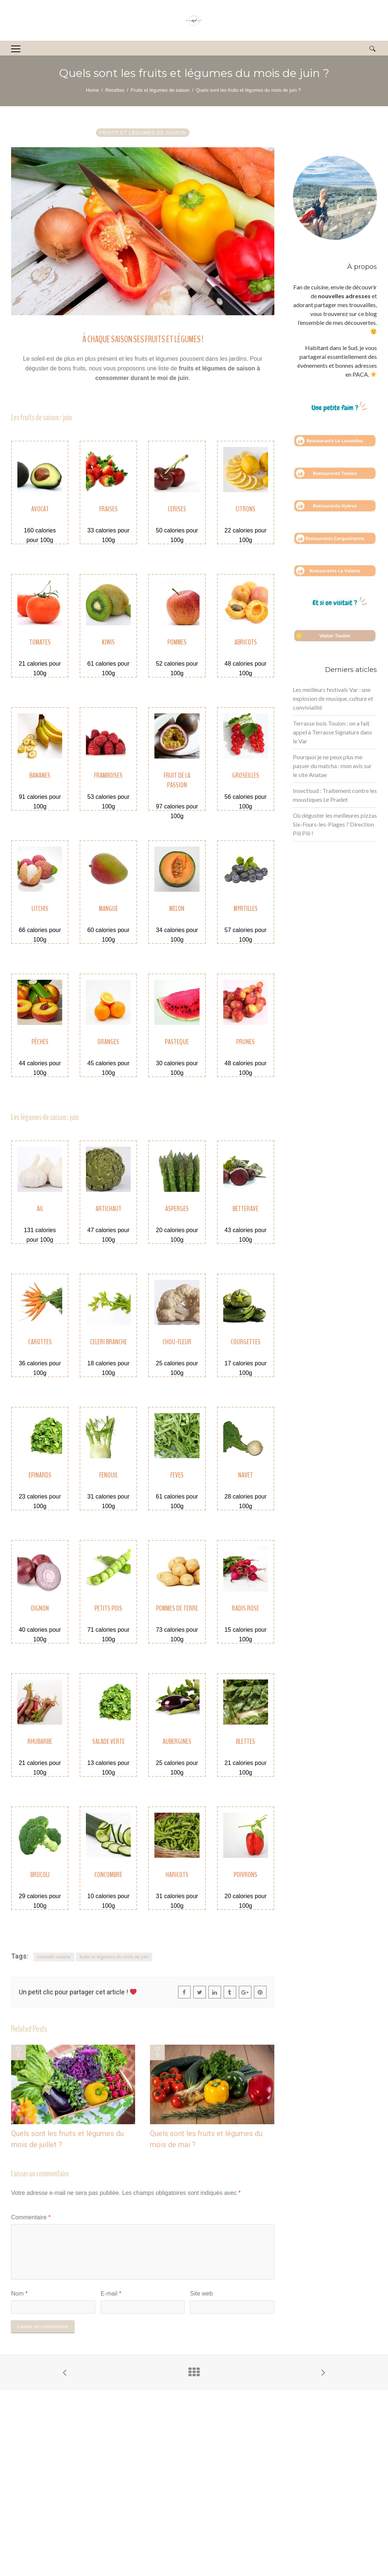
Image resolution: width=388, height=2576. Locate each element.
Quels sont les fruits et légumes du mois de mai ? (206, 2139)
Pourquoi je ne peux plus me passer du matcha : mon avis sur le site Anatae (332, 765)
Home (92, 90)
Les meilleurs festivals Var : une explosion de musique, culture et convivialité (333, 698)
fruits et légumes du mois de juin (114, 1957)
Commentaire (31, 2217)
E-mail (111, 2293)
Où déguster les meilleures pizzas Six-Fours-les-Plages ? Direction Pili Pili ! (335, 824)
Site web (201, 2293)
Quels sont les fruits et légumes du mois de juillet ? (67, 2139)
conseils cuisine (54, 1957)
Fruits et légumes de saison (160, 90)
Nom (19, 2293)
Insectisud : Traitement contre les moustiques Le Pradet (335, 795)
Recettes (114, 90)
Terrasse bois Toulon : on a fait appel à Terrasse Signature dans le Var (332, 732)
